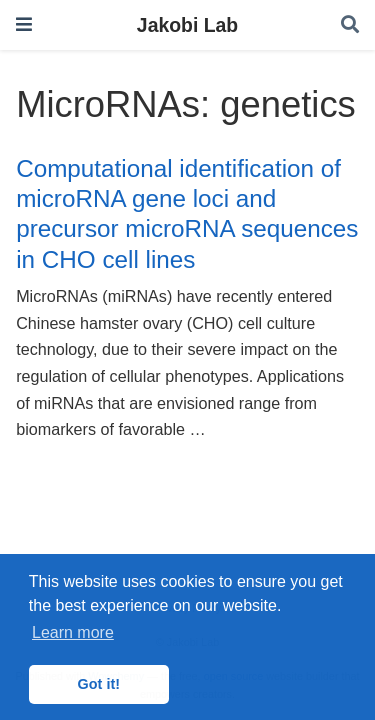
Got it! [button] (99, 684)
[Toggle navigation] (24, 24)
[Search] (350, 25)
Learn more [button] (73, 632)
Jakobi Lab (187, 25)
